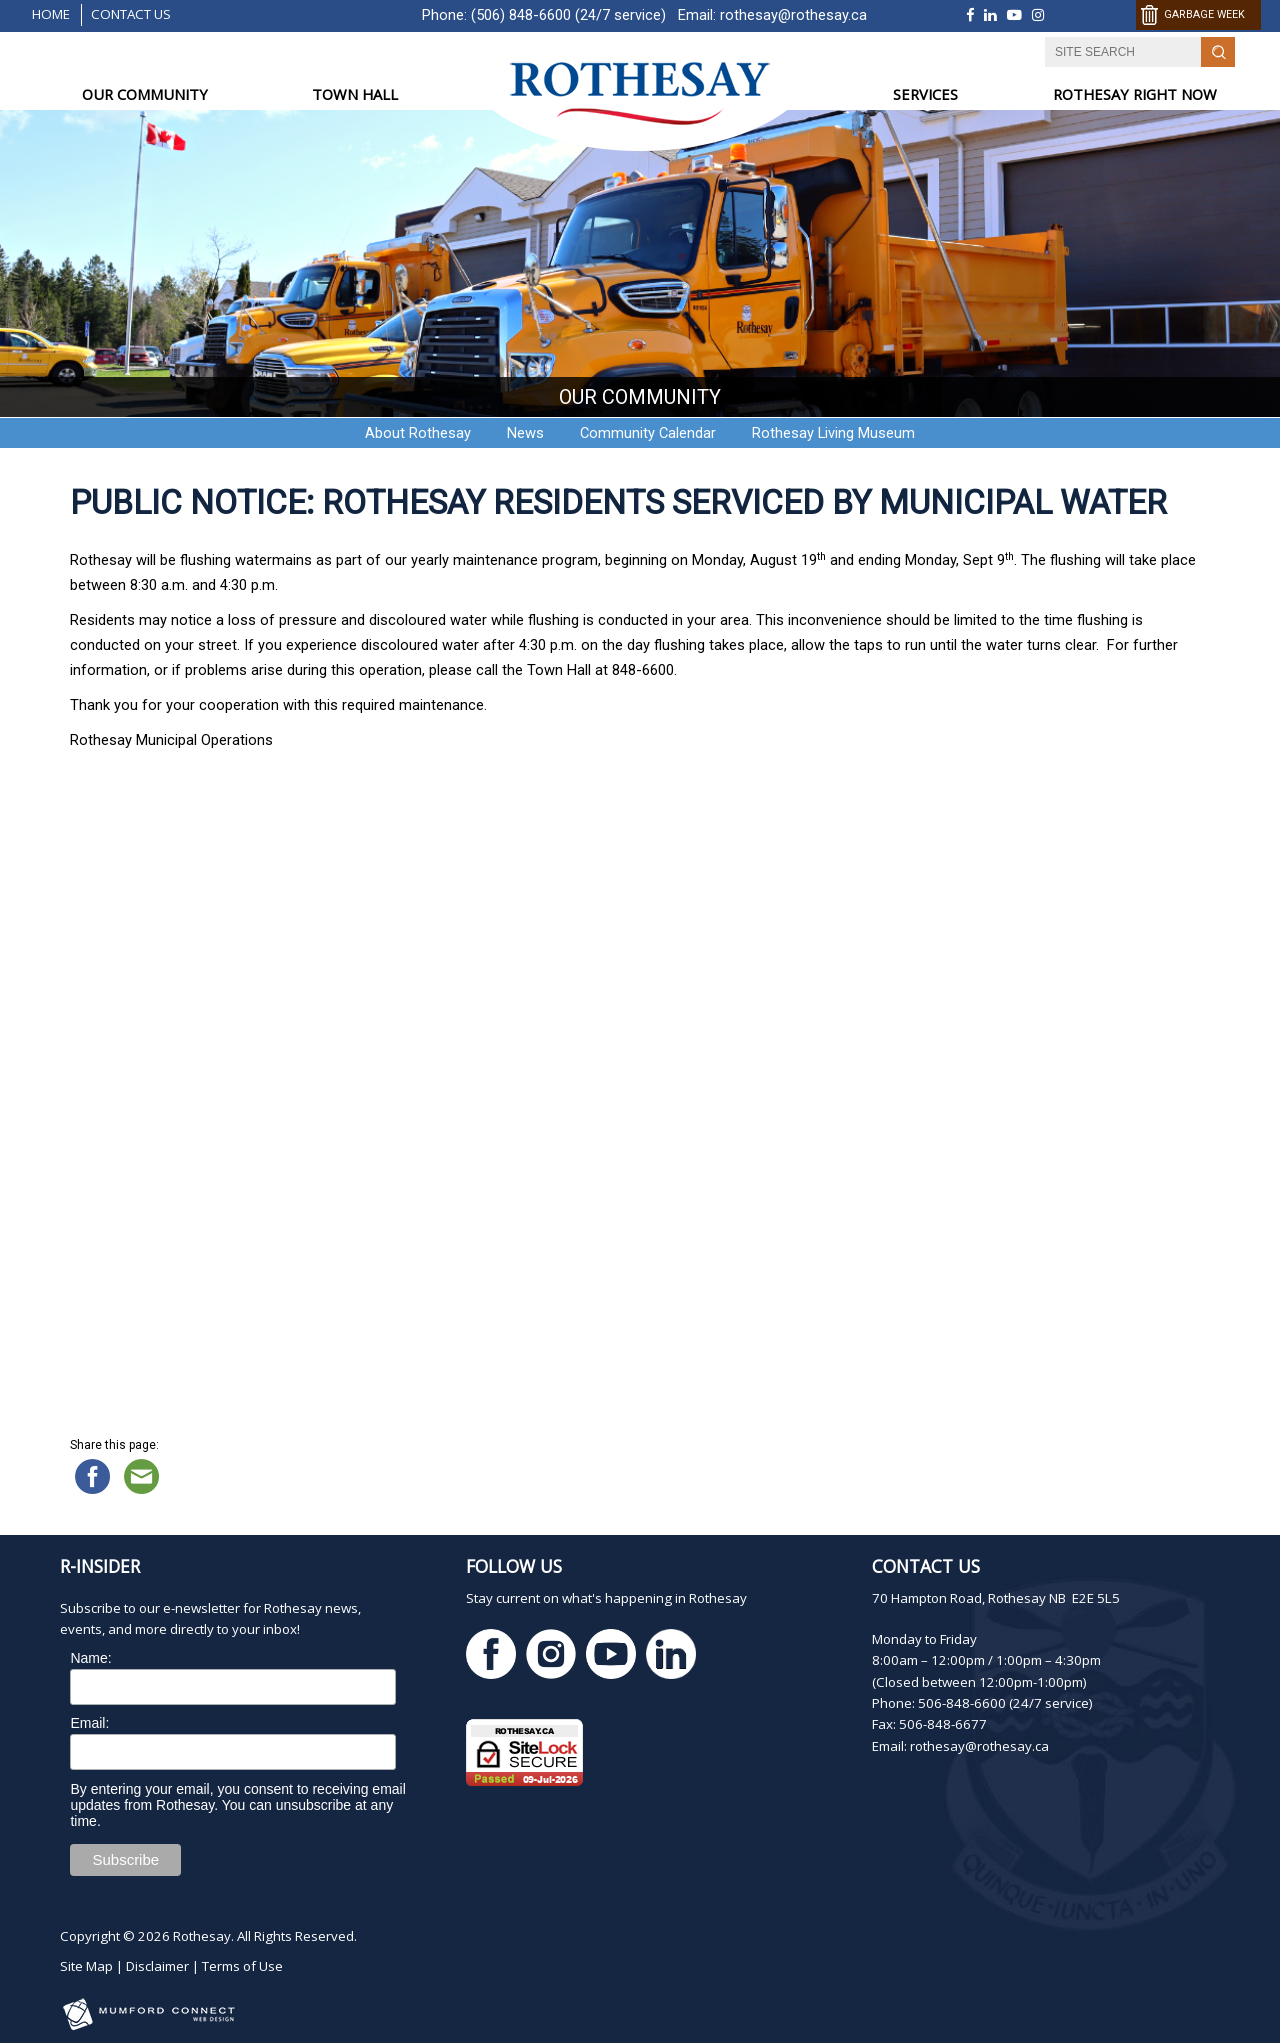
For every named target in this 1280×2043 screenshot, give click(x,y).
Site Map (86, 1966)
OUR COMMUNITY (145, 94)
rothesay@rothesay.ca (793, 15)
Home (51, 14)
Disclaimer (157, 1966)
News (525, 433)
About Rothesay (418, 433)
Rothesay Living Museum (833, 433)
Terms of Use (242, 1966)
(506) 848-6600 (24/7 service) (568, 15)
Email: (89, 1723)
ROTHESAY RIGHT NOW (1135, 94)
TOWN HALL (355, 94)
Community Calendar (648, 433)
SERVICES (925, 94)
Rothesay (202, 1936)
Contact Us (131, 14)
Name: (90, 1658)
